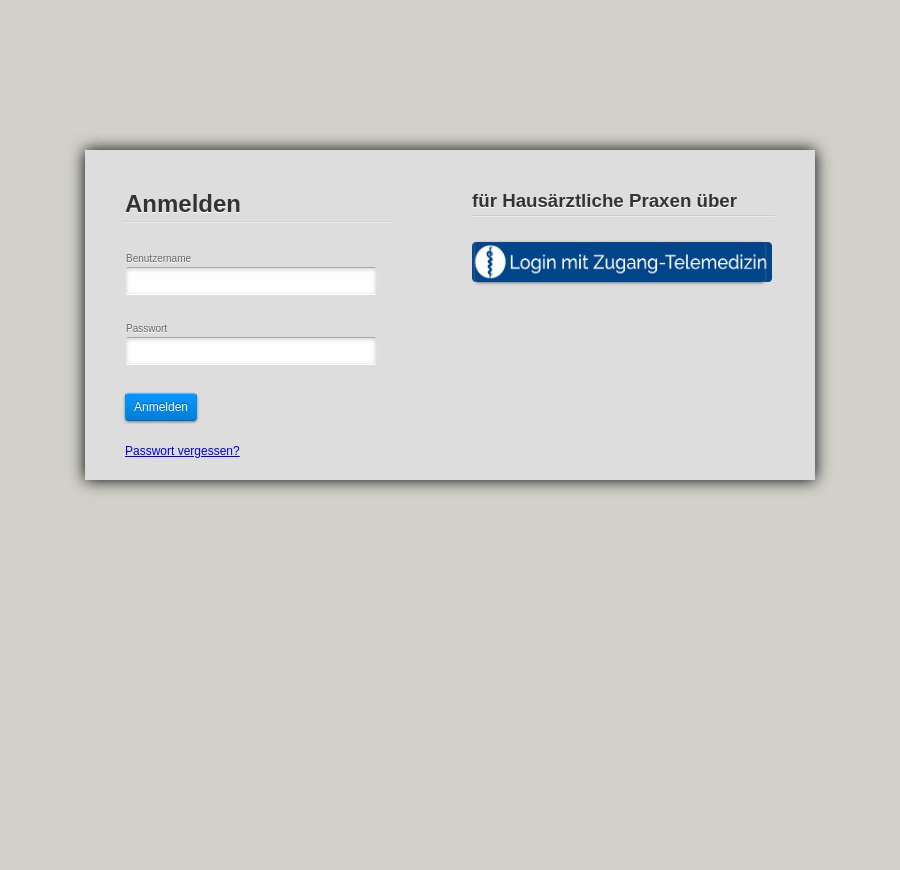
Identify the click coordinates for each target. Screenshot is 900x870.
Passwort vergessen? (182, 451)
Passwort (146, 328)
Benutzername (158, 258)
